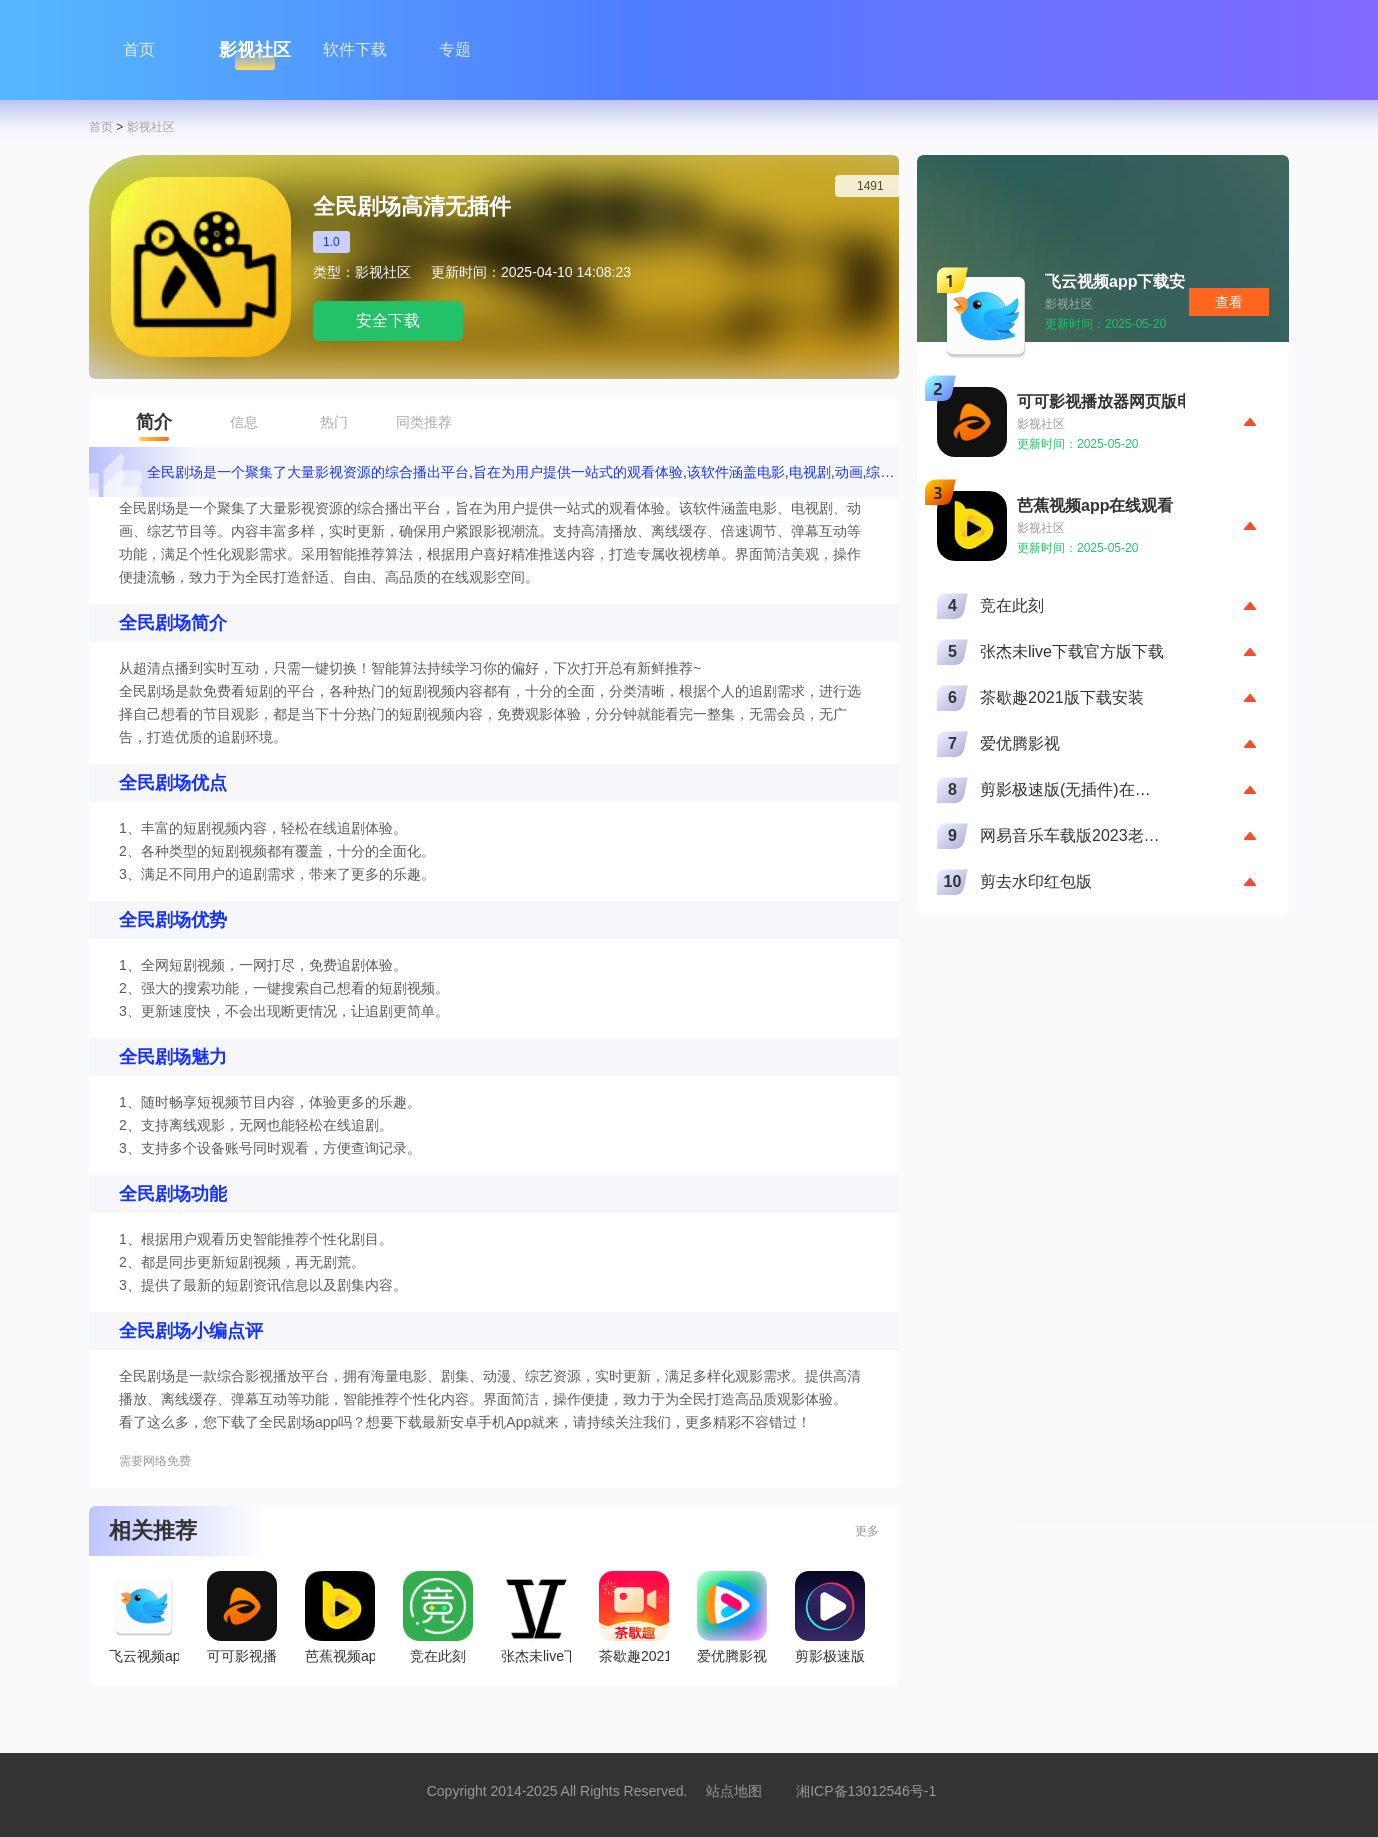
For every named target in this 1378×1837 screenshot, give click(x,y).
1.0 (331, 242)
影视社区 (255, 50)
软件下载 (355, 49)
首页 (139, 49)
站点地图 (734, 1791)
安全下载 (388, 320)
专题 (455, 49)
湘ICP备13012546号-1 (866, 1791)
